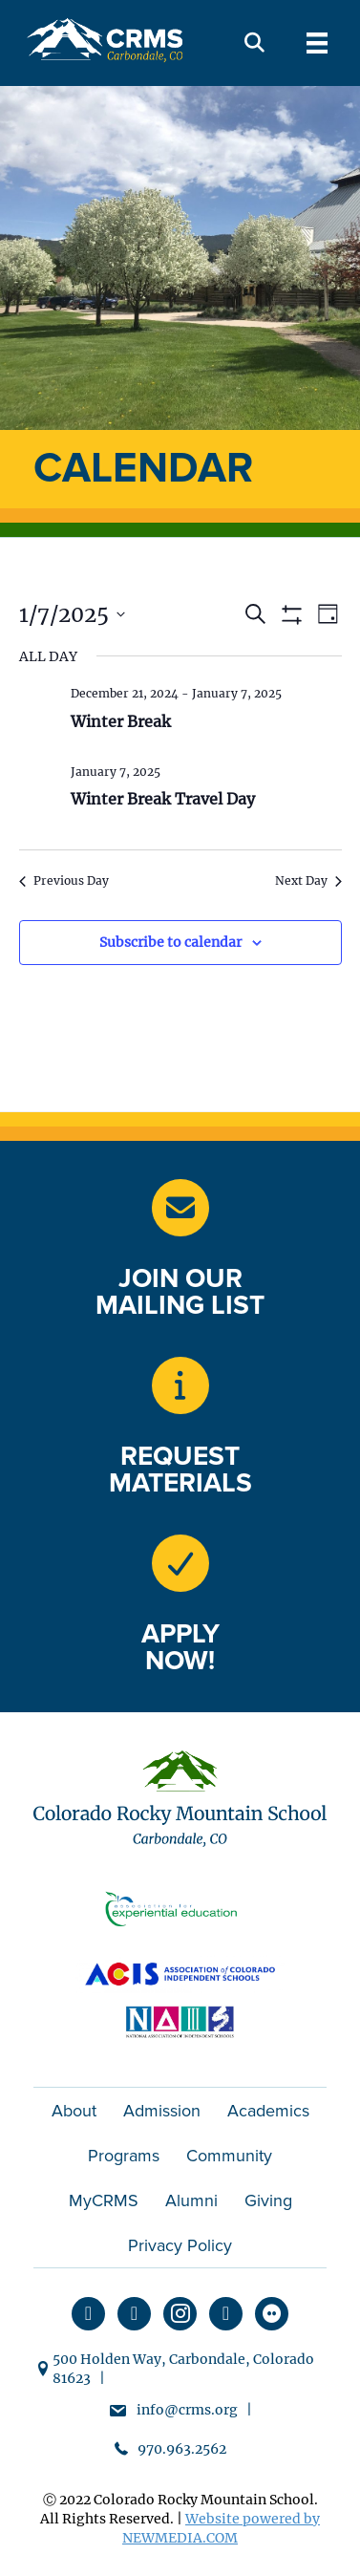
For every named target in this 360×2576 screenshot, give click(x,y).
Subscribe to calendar (170, 942)
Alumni (191, 2200)
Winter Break (121, 721)
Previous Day (64, 880)
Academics (268, 2110)
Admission (162, 2110)
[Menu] (317, 43)
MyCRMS (103, 2200)
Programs (123, 2155)
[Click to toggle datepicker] (72, 615)
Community (229, 2155)
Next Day (308, 880)
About (74, 2110)
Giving (268, 2200)
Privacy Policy (180, 2245)
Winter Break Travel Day (163, 798)
